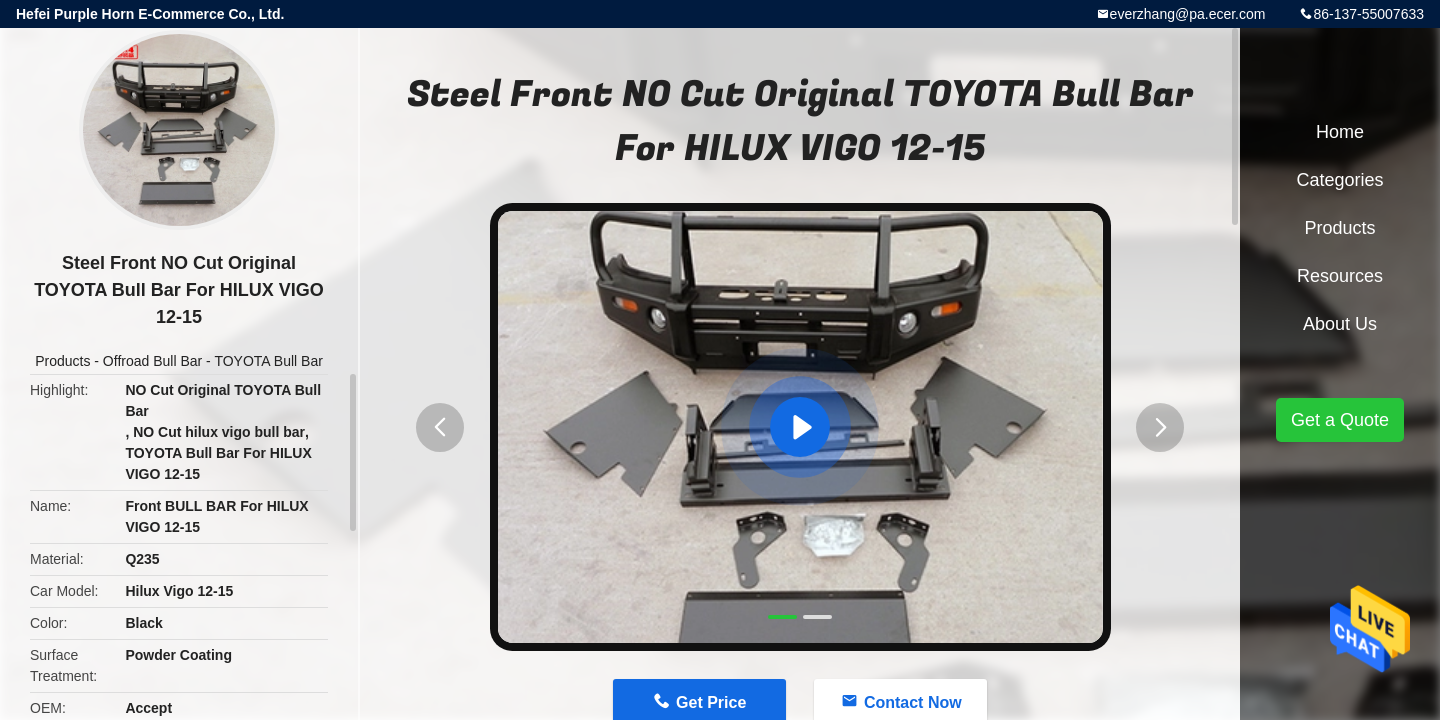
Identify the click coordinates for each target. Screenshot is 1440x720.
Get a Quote (1340, 420)
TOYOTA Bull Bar (268, 361)
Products (62, 361)
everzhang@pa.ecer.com (1188, 14)
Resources (1340, 276)
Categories (1339, 180)
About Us (1340, 324)
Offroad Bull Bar (152, 361)
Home (1340, 132)
